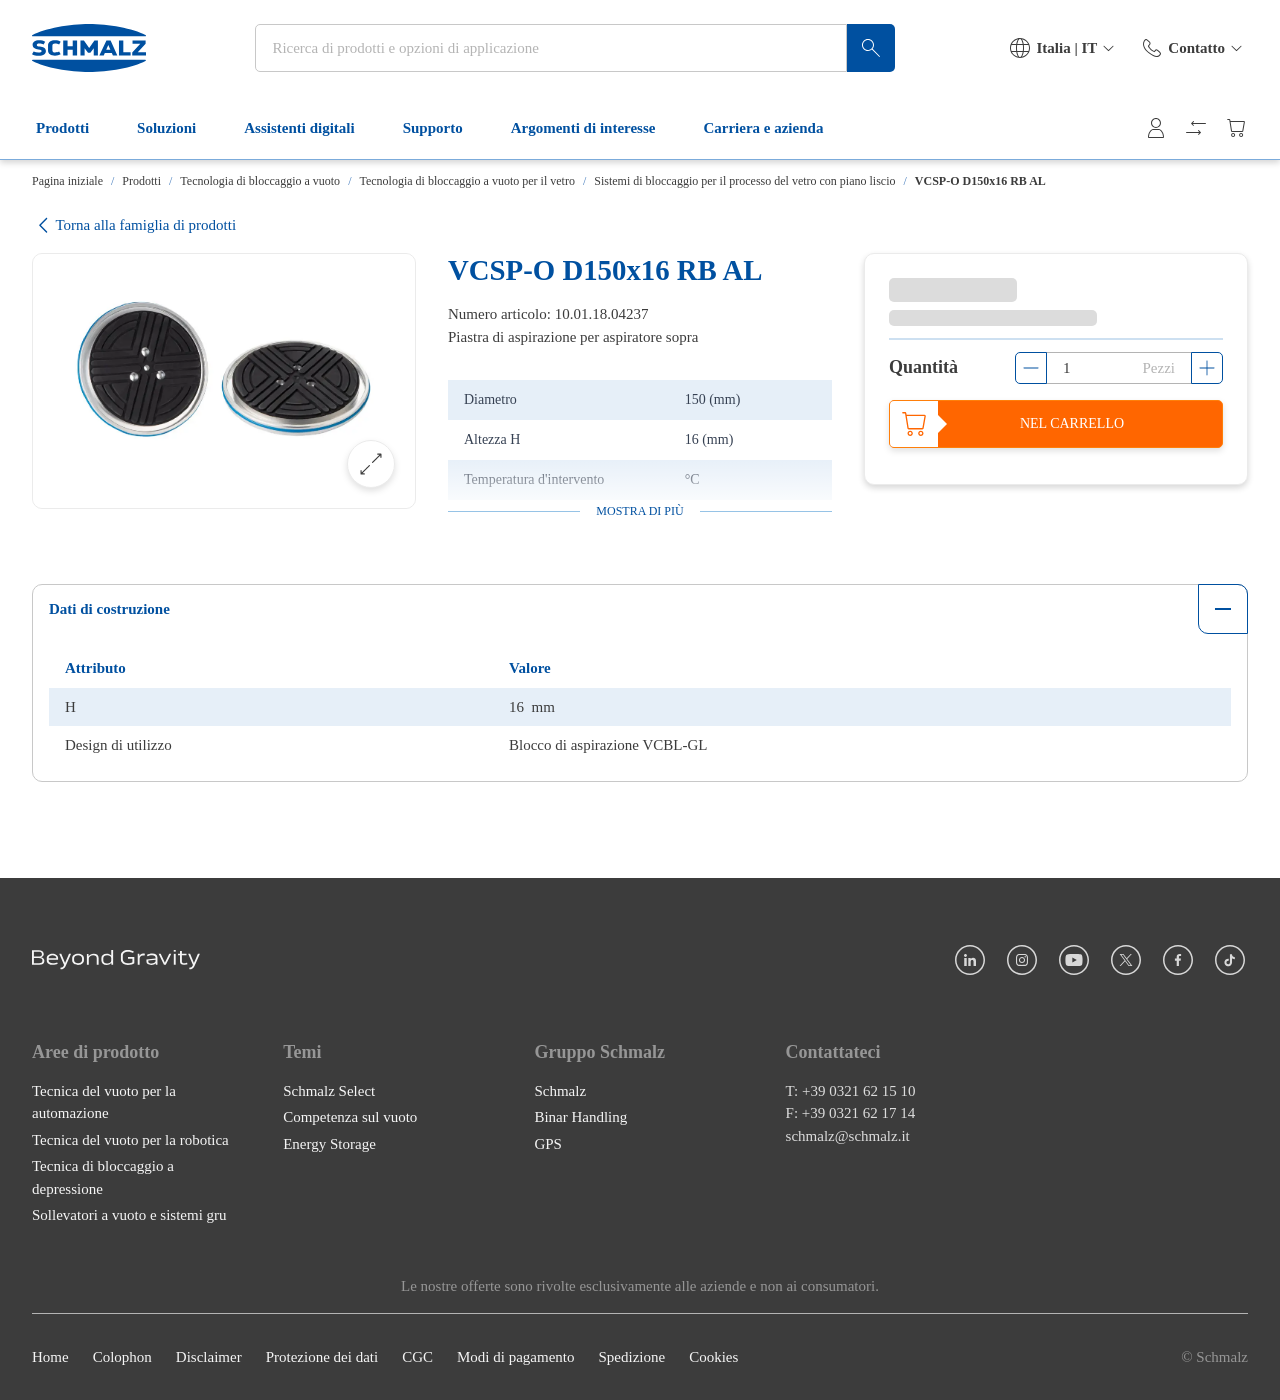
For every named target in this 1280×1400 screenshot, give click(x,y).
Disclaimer (209, 1357)
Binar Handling (580, 1117)
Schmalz (560, 1090)
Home (50, 1357)
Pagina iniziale (67, 181)
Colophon (122, 1357)
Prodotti (74, 128)
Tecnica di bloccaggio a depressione (103, 1177)
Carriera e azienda (775, 128)
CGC (417, 1357)
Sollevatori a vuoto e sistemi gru (129, 1215)
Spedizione (631, 1357)
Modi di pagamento (515, 1357)
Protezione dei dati (322, 1357)
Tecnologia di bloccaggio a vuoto (260, 181)
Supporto (445, 128)
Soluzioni (178, 128)
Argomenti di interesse (595, 128)
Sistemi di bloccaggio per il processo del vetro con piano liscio (744, 181)
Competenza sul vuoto (350, 1117)
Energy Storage (329, 1143)
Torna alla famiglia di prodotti (134, 225)
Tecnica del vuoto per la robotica (130, 1139)
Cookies (713, 1357)
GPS (548, 1143)
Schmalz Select (329, 1090)
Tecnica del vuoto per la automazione (104, 1101)
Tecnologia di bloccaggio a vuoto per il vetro (466, 181)
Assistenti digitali (311, 128)
